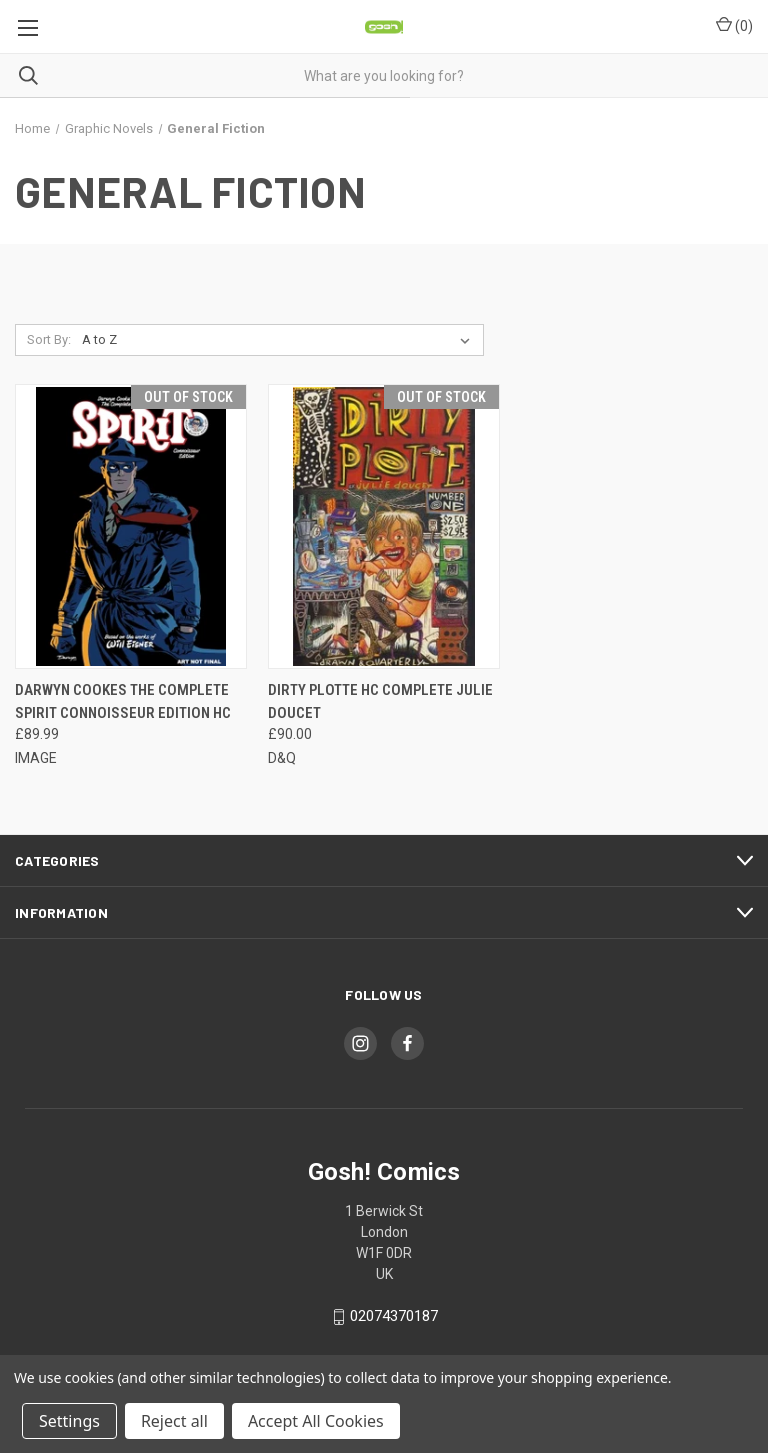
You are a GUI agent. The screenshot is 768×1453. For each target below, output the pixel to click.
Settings (69, 1421)
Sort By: (49, 339)
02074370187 (394, 1317)
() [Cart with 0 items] (734, 25)
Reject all (174, 1421)
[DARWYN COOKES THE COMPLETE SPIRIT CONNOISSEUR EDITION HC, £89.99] (131, 526)
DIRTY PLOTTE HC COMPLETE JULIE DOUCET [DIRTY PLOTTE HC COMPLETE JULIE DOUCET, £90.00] (380, 701)
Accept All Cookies (316, 1421)
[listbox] (280, 340)
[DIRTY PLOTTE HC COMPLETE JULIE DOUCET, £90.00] (384, 526)
